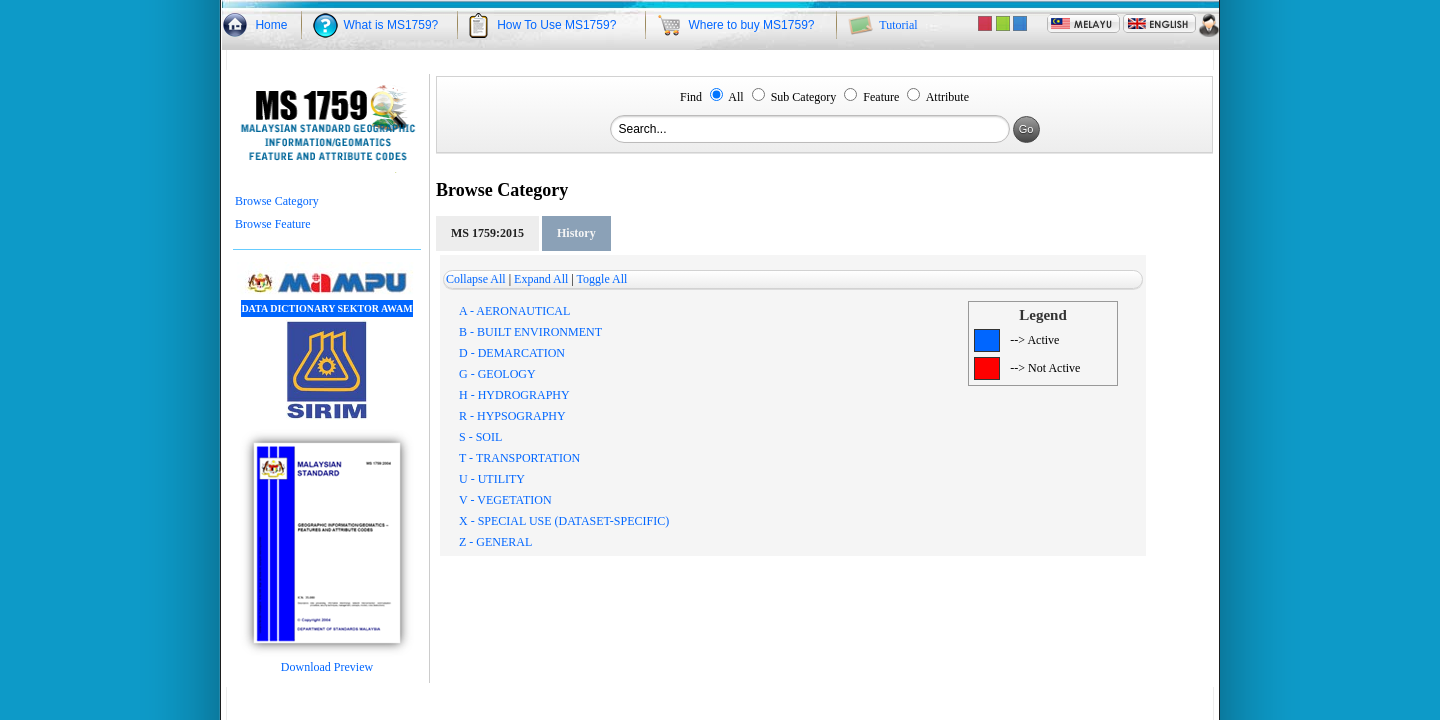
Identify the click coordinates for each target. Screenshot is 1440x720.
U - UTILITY (492, 479)
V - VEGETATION (505, 500)
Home (271, 25)
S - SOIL (480, 437)
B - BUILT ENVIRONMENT (530, 332)
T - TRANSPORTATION (519, 458)
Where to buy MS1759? (751, 25)
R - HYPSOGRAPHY (512, 416)
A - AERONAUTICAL (514, 311)
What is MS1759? (391, 25)
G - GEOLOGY (497, 374)
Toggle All (602, 279)
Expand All (541, 279)
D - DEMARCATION (512, 353)
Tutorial (898, 25)
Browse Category (277, 201)
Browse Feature (273, 224)
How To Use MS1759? (556, 25)
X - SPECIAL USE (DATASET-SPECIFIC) (564, 521)
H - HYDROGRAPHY (514, 395)
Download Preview (327, 661)
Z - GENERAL (495, 542)
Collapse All (476, 279)
